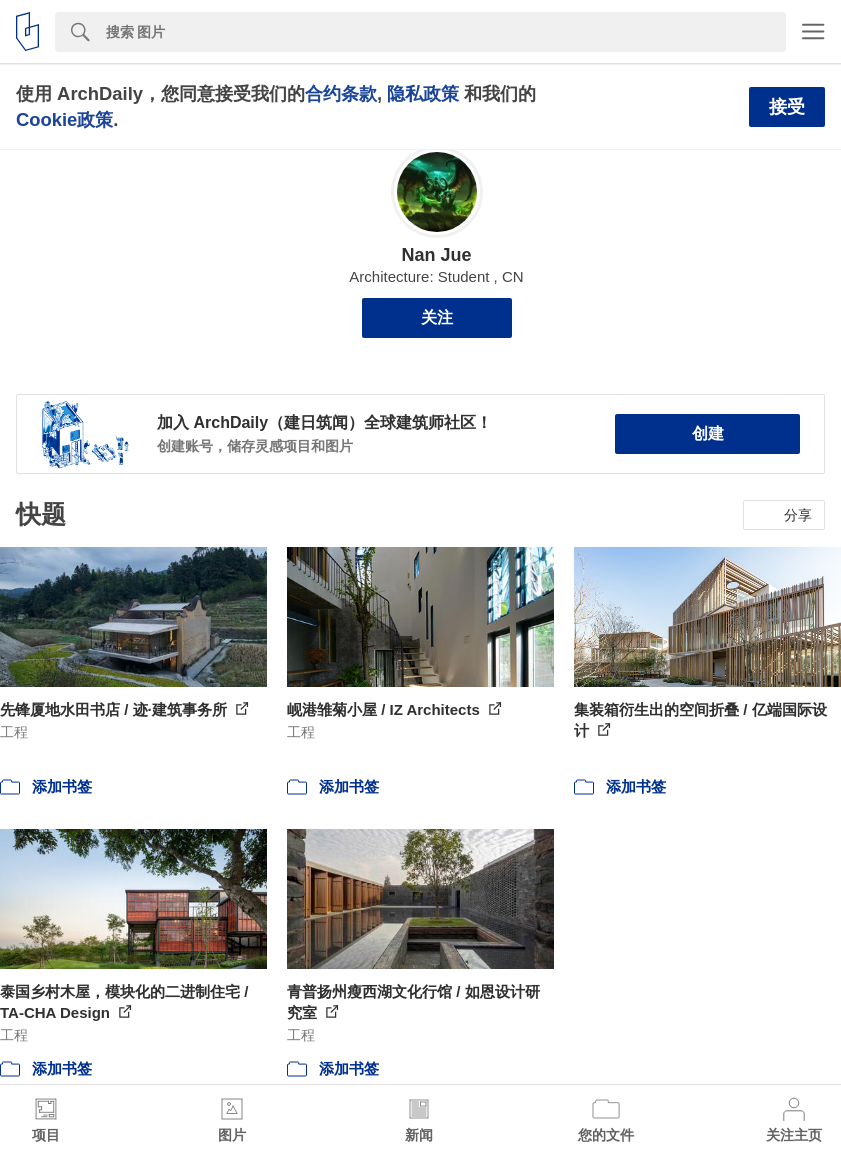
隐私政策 (423, 93)
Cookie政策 (64, 119)
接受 (787, 107)
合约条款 (341, 93)
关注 (437, 317)
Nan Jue (436, 255)
